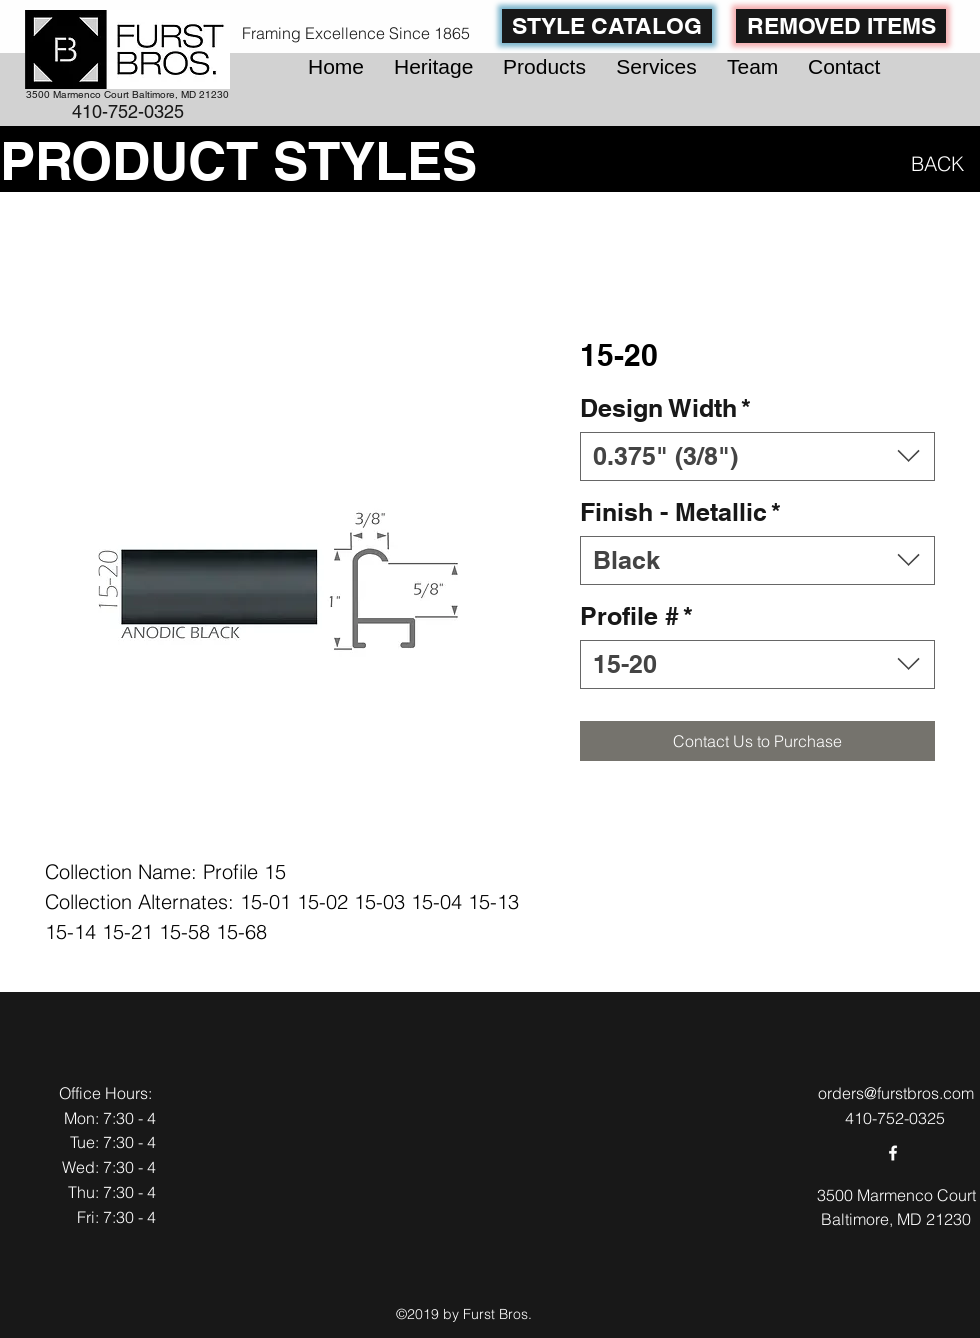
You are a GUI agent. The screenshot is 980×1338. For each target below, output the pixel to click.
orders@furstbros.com (896, 1093)
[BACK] (933, 163)
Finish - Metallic (680, 512)
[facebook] (893, 1153)
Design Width (665, 408)
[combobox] (757, 456)
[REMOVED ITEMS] (841, 26)
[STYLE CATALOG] (607, 26)
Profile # (636, 616)
